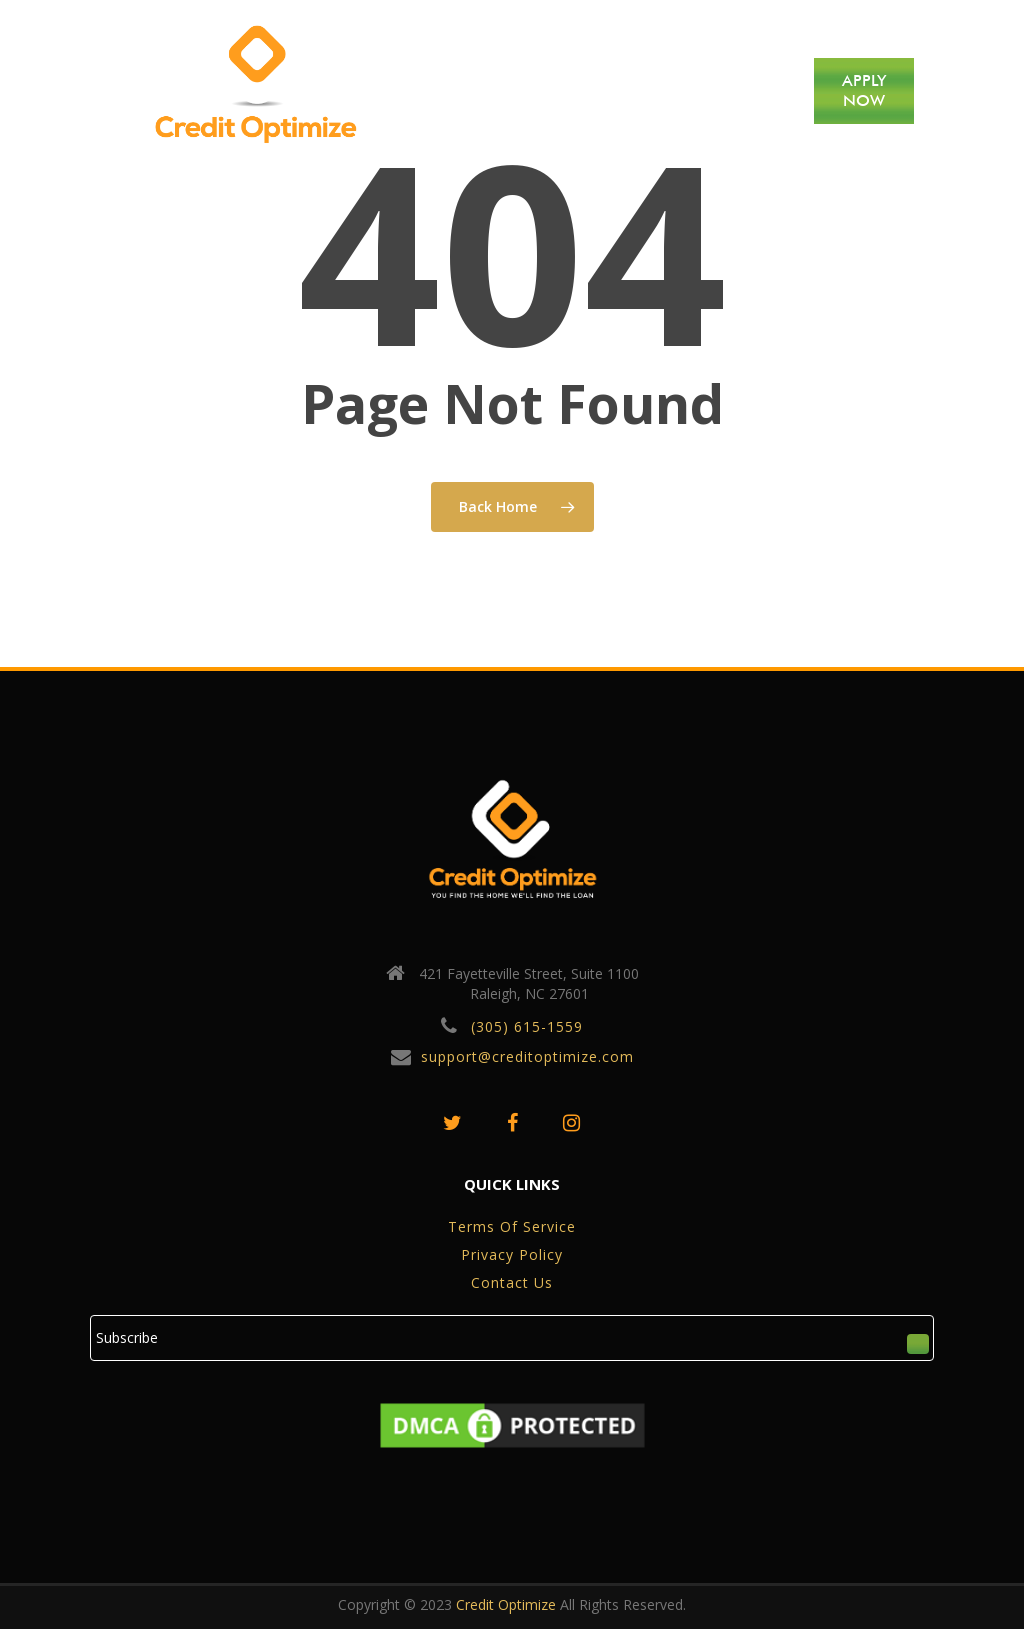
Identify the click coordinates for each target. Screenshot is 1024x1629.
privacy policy (512, 1254)
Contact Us (512, 1282)
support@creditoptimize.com (527, 1056)
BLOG (678, 90)
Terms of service (512, 1226)
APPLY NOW (864, 90)
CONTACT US (756, 90)
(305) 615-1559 (527, 1026)
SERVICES (604, 90)
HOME (454, 90)
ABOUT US (524, 90)
